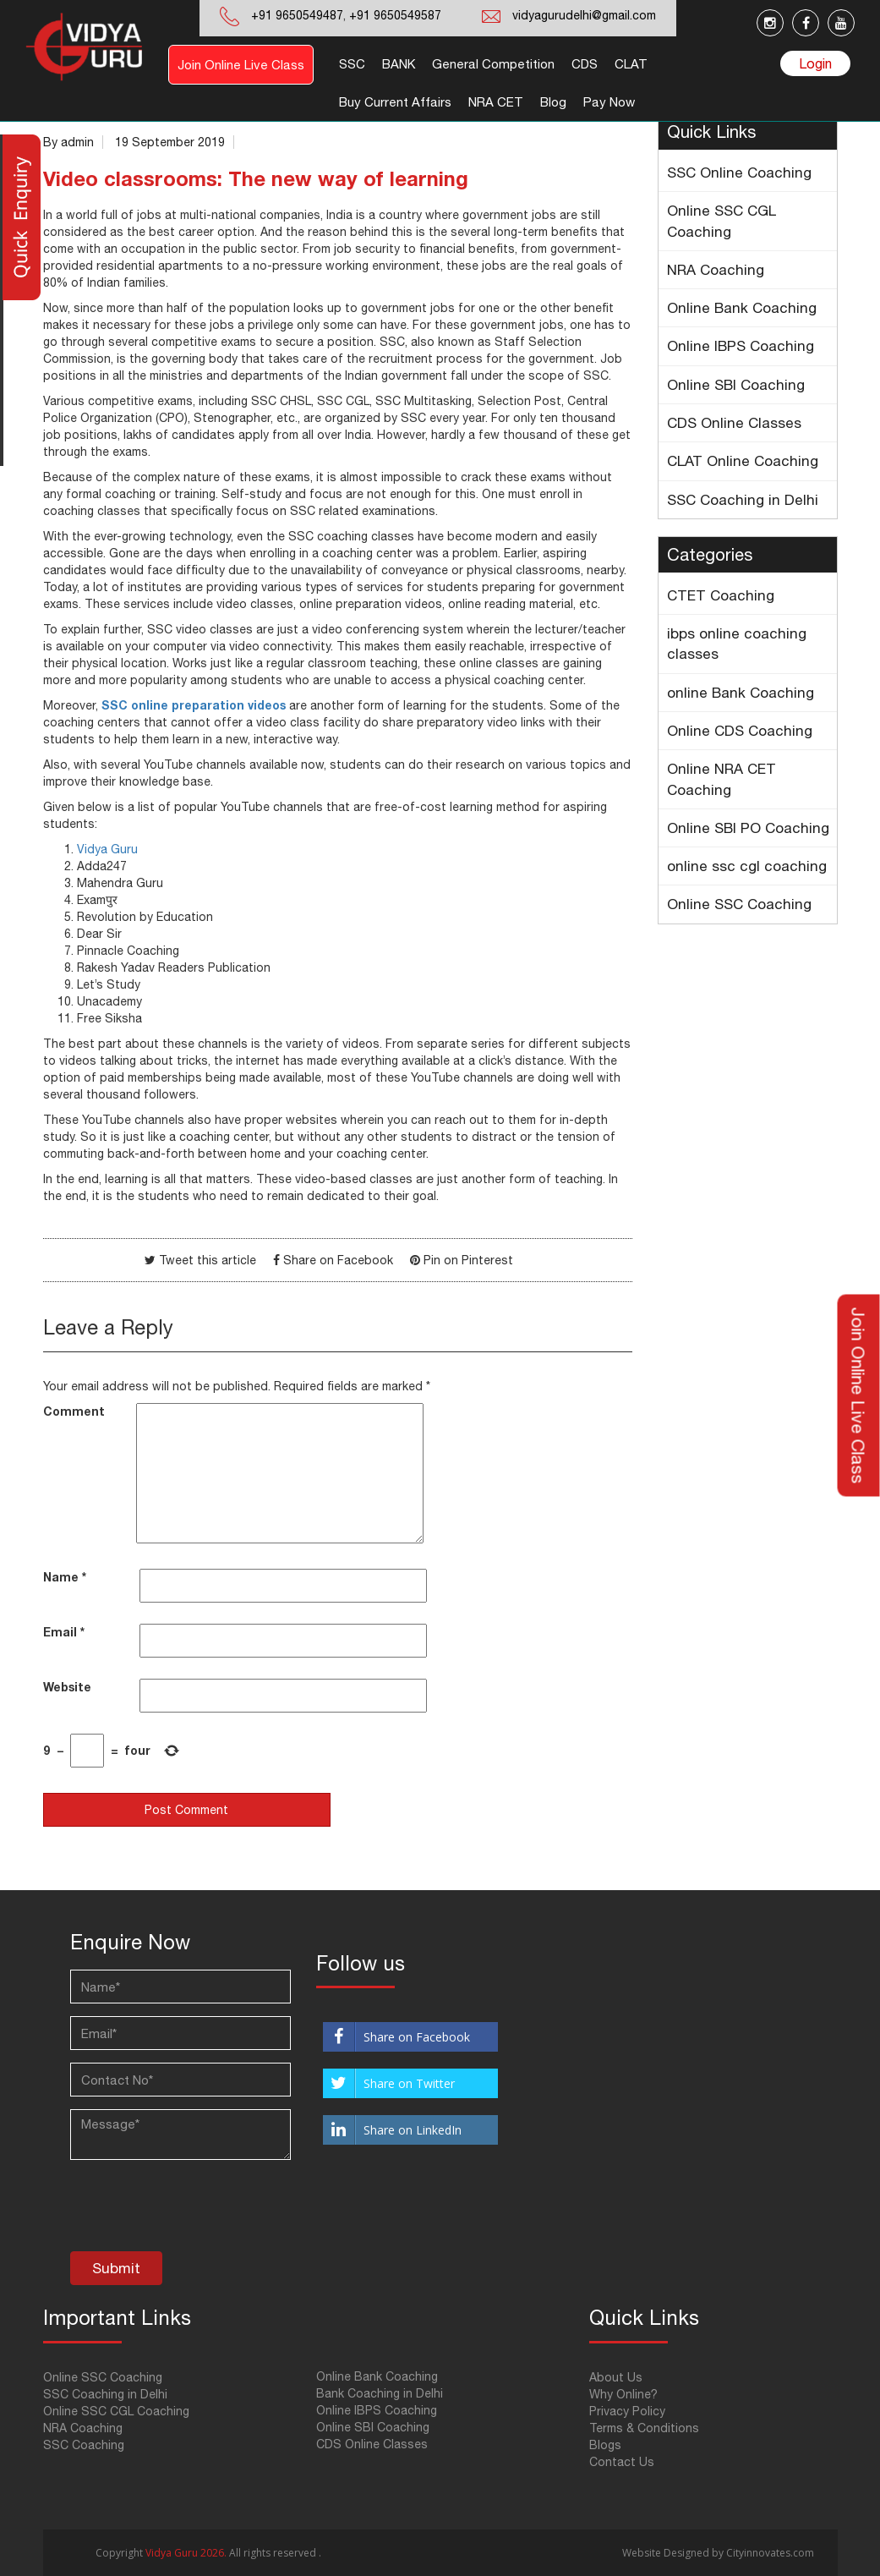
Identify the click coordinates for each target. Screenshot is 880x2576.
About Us (615, 2377)
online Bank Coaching (740, 692)
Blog (553, 102)
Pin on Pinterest (468, 1260)
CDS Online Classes (734, 422)
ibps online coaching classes (736, 643)
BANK (398, 64)
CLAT (631, 64)
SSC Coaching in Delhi (742, 499)
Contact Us (621, 2462)
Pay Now (609, 102)
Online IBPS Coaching (740, 345)
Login (815, 63)
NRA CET (495, 102)
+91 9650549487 (297, 15)
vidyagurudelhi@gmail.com (584, 15)
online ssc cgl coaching (747, 866)
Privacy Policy (627, 2411)
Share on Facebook (338, 1260)
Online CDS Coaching (739, 730)
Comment (74, 1411)
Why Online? (623, 2394)
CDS (584, 64)
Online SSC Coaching (739, 904)
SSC (352, 64)
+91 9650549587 (393, 15)
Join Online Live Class (241, 65)
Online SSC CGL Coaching (721, 220)
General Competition (493, 64)
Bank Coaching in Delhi (379, 2393)
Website (67, 1687)
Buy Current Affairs (395, 102)
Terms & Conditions (644, 2428)
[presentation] (198, 2210)
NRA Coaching (715, 269)
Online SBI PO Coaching (748, 827)
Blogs (605, 2445)
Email (64, 1632)
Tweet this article (207, 1260)
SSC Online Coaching (739, 172)
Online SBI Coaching (736, 384)
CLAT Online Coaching (742, 460)
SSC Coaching (83, 2445)
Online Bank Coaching (742, 307)
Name (64, 1577)
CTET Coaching (720, 595)
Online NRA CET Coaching (721, 778)
